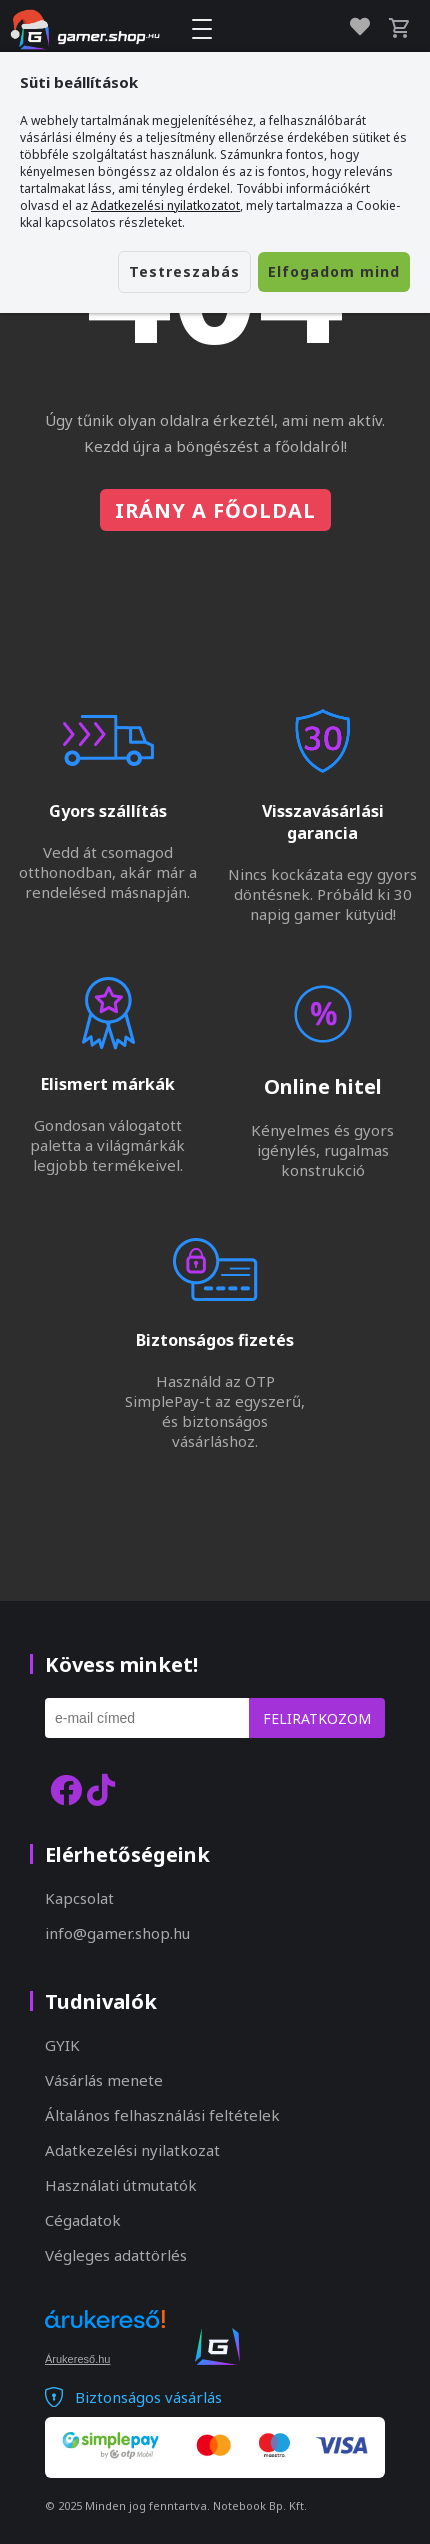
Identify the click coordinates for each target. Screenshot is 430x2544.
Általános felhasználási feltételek (162, 2115)
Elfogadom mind (334, 271)
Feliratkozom (317, 1718)
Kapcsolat (79, 1898)
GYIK (62, 2045)
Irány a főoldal (215, 510)
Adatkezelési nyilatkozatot (165, 205)
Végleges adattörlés (116, 2255)
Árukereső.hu (77, 2359)
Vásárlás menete (104, 2080)
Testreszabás (184, 271)
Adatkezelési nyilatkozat (132, 2150)
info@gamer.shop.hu (117, 1933)
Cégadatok (83, 2220)
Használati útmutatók (121, 2185)
